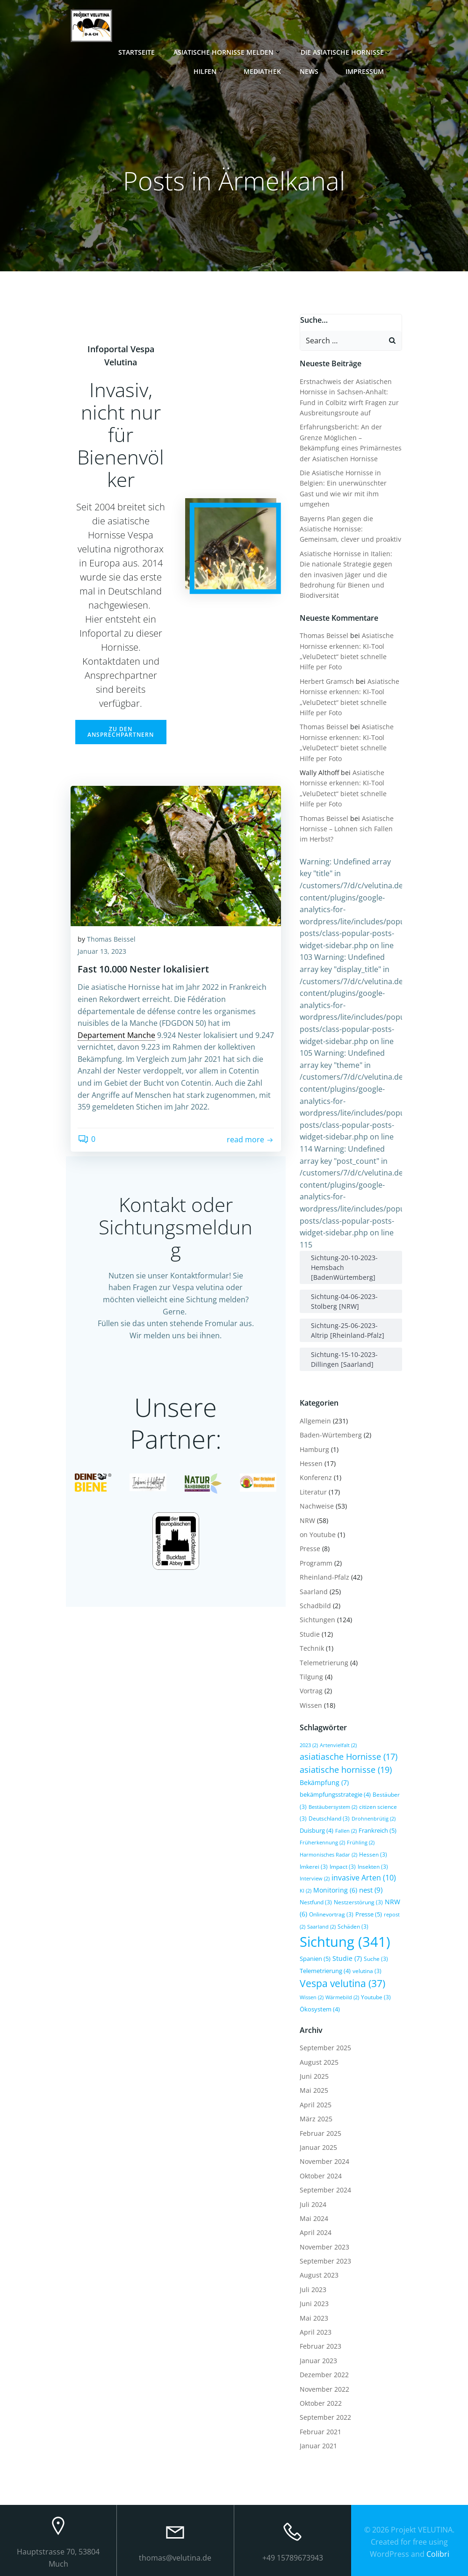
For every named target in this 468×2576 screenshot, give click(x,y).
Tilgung (311, 1676)
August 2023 (319, 2275)
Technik (312, 1647)
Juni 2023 (314, 2303)
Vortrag (311, 1690)
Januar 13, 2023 (102, 952)
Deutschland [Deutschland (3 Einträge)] (329, 1818)
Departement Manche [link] (116, 1036)
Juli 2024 (313, 2203)
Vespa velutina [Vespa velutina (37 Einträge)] (342, 1983)
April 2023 (315, 2331)
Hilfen (210, 70)
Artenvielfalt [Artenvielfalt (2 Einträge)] (338, 1745)
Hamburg (314, 1448)
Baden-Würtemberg (331, 1434)
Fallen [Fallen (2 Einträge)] (346, 1830)
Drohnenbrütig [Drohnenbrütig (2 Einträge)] (374, 1818)
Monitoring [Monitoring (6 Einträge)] (335, 1889)
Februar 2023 (320, 2346)
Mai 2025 (314, 2090)
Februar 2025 (320, 2132)
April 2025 (315, 2104)
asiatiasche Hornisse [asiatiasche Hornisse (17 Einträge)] (348, 1756)
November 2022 (324, 2388)
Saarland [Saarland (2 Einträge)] (321, 1926)
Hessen (311, 1463)
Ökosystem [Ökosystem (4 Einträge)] (320, 2008)
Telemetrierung (324, 1662)
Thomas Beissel (111, 940)
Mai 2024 (314, 2217)
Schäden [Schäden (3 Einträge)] (353, 1926)
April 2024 (315, 2232)
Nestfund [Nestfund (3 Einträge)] (316, 1902)
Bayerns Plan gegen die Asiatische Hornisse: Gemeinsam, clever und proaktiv (350, 529)
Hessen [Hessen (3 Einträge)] (373, 1854)
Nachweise (317, 1506)
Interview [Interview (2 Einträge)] (315, 1878)
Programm (316, 1562)
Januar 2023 (318, 2360)
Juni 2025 (314, 2075)
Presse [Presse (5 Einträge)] (368, 1913)
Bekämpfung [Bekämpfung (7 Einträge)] (324, 1782)
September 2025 (325, 2047)
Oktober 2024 (321, 2175)
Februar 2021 (320, 2431)
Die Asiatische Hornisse (347, 51)
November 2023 (324, 2246)
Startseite (137, 51)
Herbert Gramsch (327, 680)
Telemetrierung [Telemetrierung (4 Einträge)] (325, 1970)
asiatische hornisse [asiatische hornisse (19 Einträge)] (346, 1769)
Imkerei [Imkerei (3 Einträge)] (314, 1866)
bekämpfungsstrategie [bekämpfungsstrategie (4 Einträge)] (335, 1794)
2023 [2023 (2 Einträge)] (309, 1745)
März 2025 (316, 2118)
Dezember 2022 (324, 2374)
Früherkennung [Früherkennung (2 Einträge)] (322, 1842)
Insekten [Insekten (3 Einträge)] (373, 1866)
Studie (310, 1633)
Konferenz (316, 1477)
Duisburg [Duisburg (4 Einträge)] (316, 1830)
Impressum (369, 70)
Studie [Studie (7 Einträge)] (347, 1958)
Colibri (437, 2552)
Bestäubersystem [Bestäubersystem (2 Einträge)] (333, 1806)
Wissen (311, 1704)
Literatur (313, 1491)
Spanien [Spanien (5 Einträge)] (315, 1958)
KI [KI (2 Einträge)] (305, 1890)
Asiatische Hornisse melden (228, 51)
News (314, 70)
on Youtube (318, 1534)
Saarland (314, 1591)
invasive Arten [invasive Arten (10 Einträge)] (363, 1877)
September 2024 (325, 2189)
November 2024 (324, 2161)
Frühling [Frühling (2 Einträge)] (360, 1842)
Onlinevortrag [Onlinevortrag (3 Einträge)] (331, 1913)
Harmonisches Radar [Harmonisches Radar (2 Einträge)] (328, 1854)
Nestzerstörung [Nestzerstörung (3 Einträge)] (358, 1902)
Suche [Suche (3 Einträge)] (376, 1958)
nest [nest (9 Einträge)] (370, 1889)
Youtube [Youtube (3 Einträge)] (376, 1997)
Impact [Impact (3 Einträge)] (343, 1866)
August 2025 (319, 2061)
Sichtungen (317, 1619)
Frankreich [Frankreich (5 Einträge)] (377, 1830)
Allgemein (315, 1420)
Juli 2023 (313, 2289)
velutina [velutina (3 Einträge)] (367, 1970)
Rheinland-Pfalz (324, 1577)
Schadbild (315, 1605)
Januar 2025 (318, 2146)
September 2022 (325, 2417)
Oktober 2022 (321, 2402)
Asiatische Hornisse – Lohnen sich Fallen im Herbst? (347, 828)
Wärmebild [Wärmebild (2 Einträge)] (342, 1997)
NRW (307, 1520)
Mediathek (263, 70)
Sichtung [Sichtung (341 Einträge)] (345, 1941)
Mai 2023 (314, 2317)
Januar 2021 (318, 2445)
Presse (310, 1548)
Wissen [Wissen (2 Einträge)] (312, 1997)
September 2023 (325, 2260)
